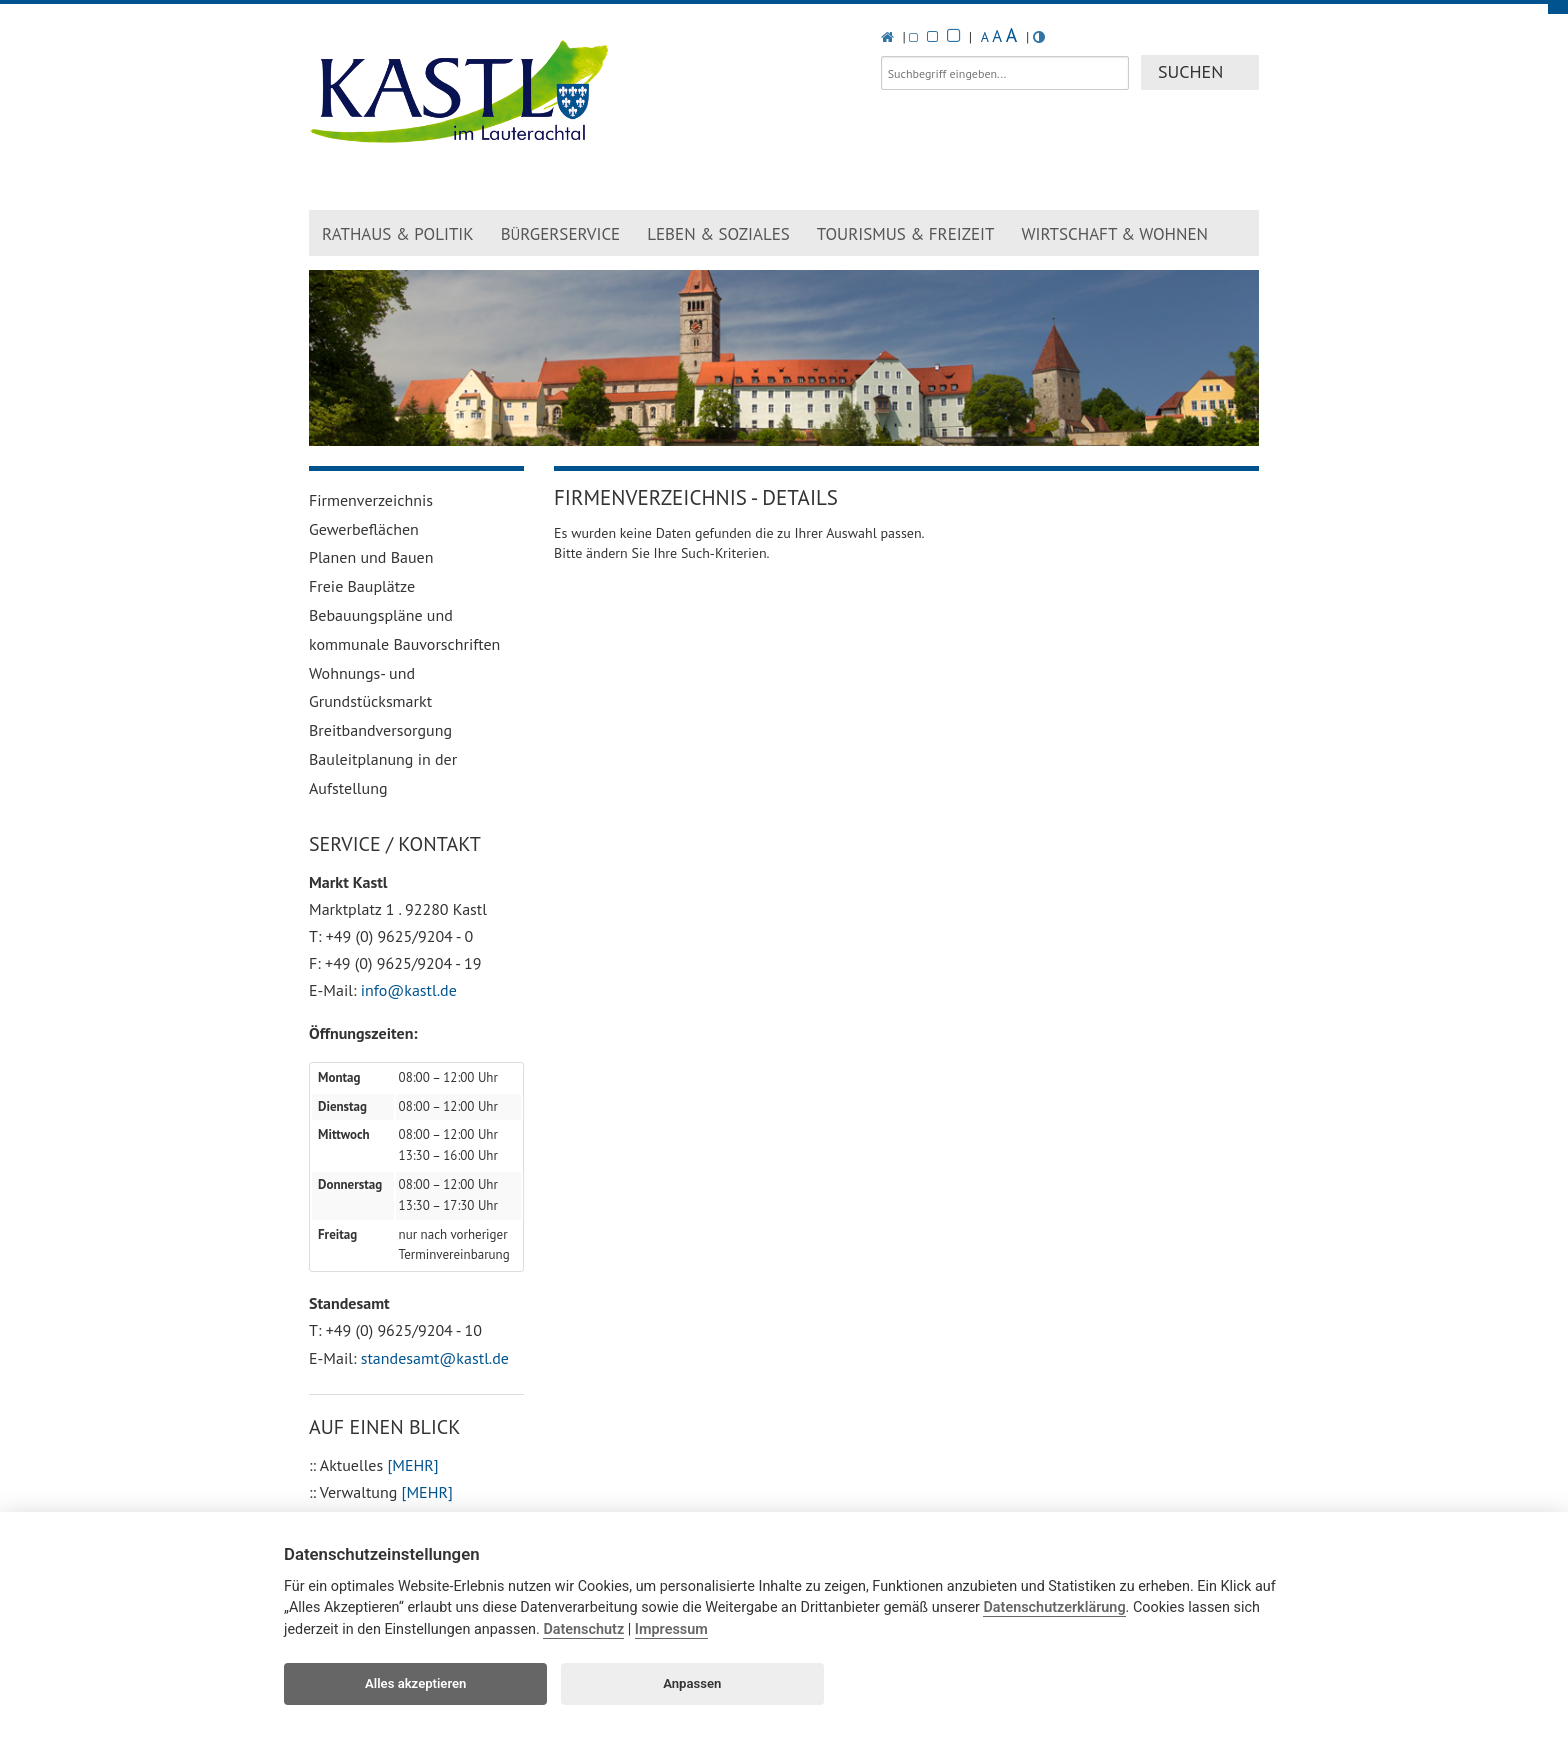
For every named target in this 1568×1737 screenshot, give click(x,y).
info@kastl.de (409, 990)
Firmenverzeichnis (371, 500)
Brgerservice (561, 234)
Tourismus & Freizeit (906, 234)
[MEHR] (412, 1465)
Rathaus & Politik (398, 234)
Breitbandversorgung (380, 730)
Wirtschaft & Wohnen (1114, 234)
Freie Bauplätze (362, 586)
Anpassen (692, 1683)
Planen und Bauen (371, 557)
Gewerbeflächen (364, 529)
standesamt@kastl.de (435, 1358)
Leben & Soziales (718, 234)
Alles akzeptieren (415, 1683)
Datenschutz (583, 1629)
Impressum (671, 1629)
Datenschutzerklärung (1054, 1607)
